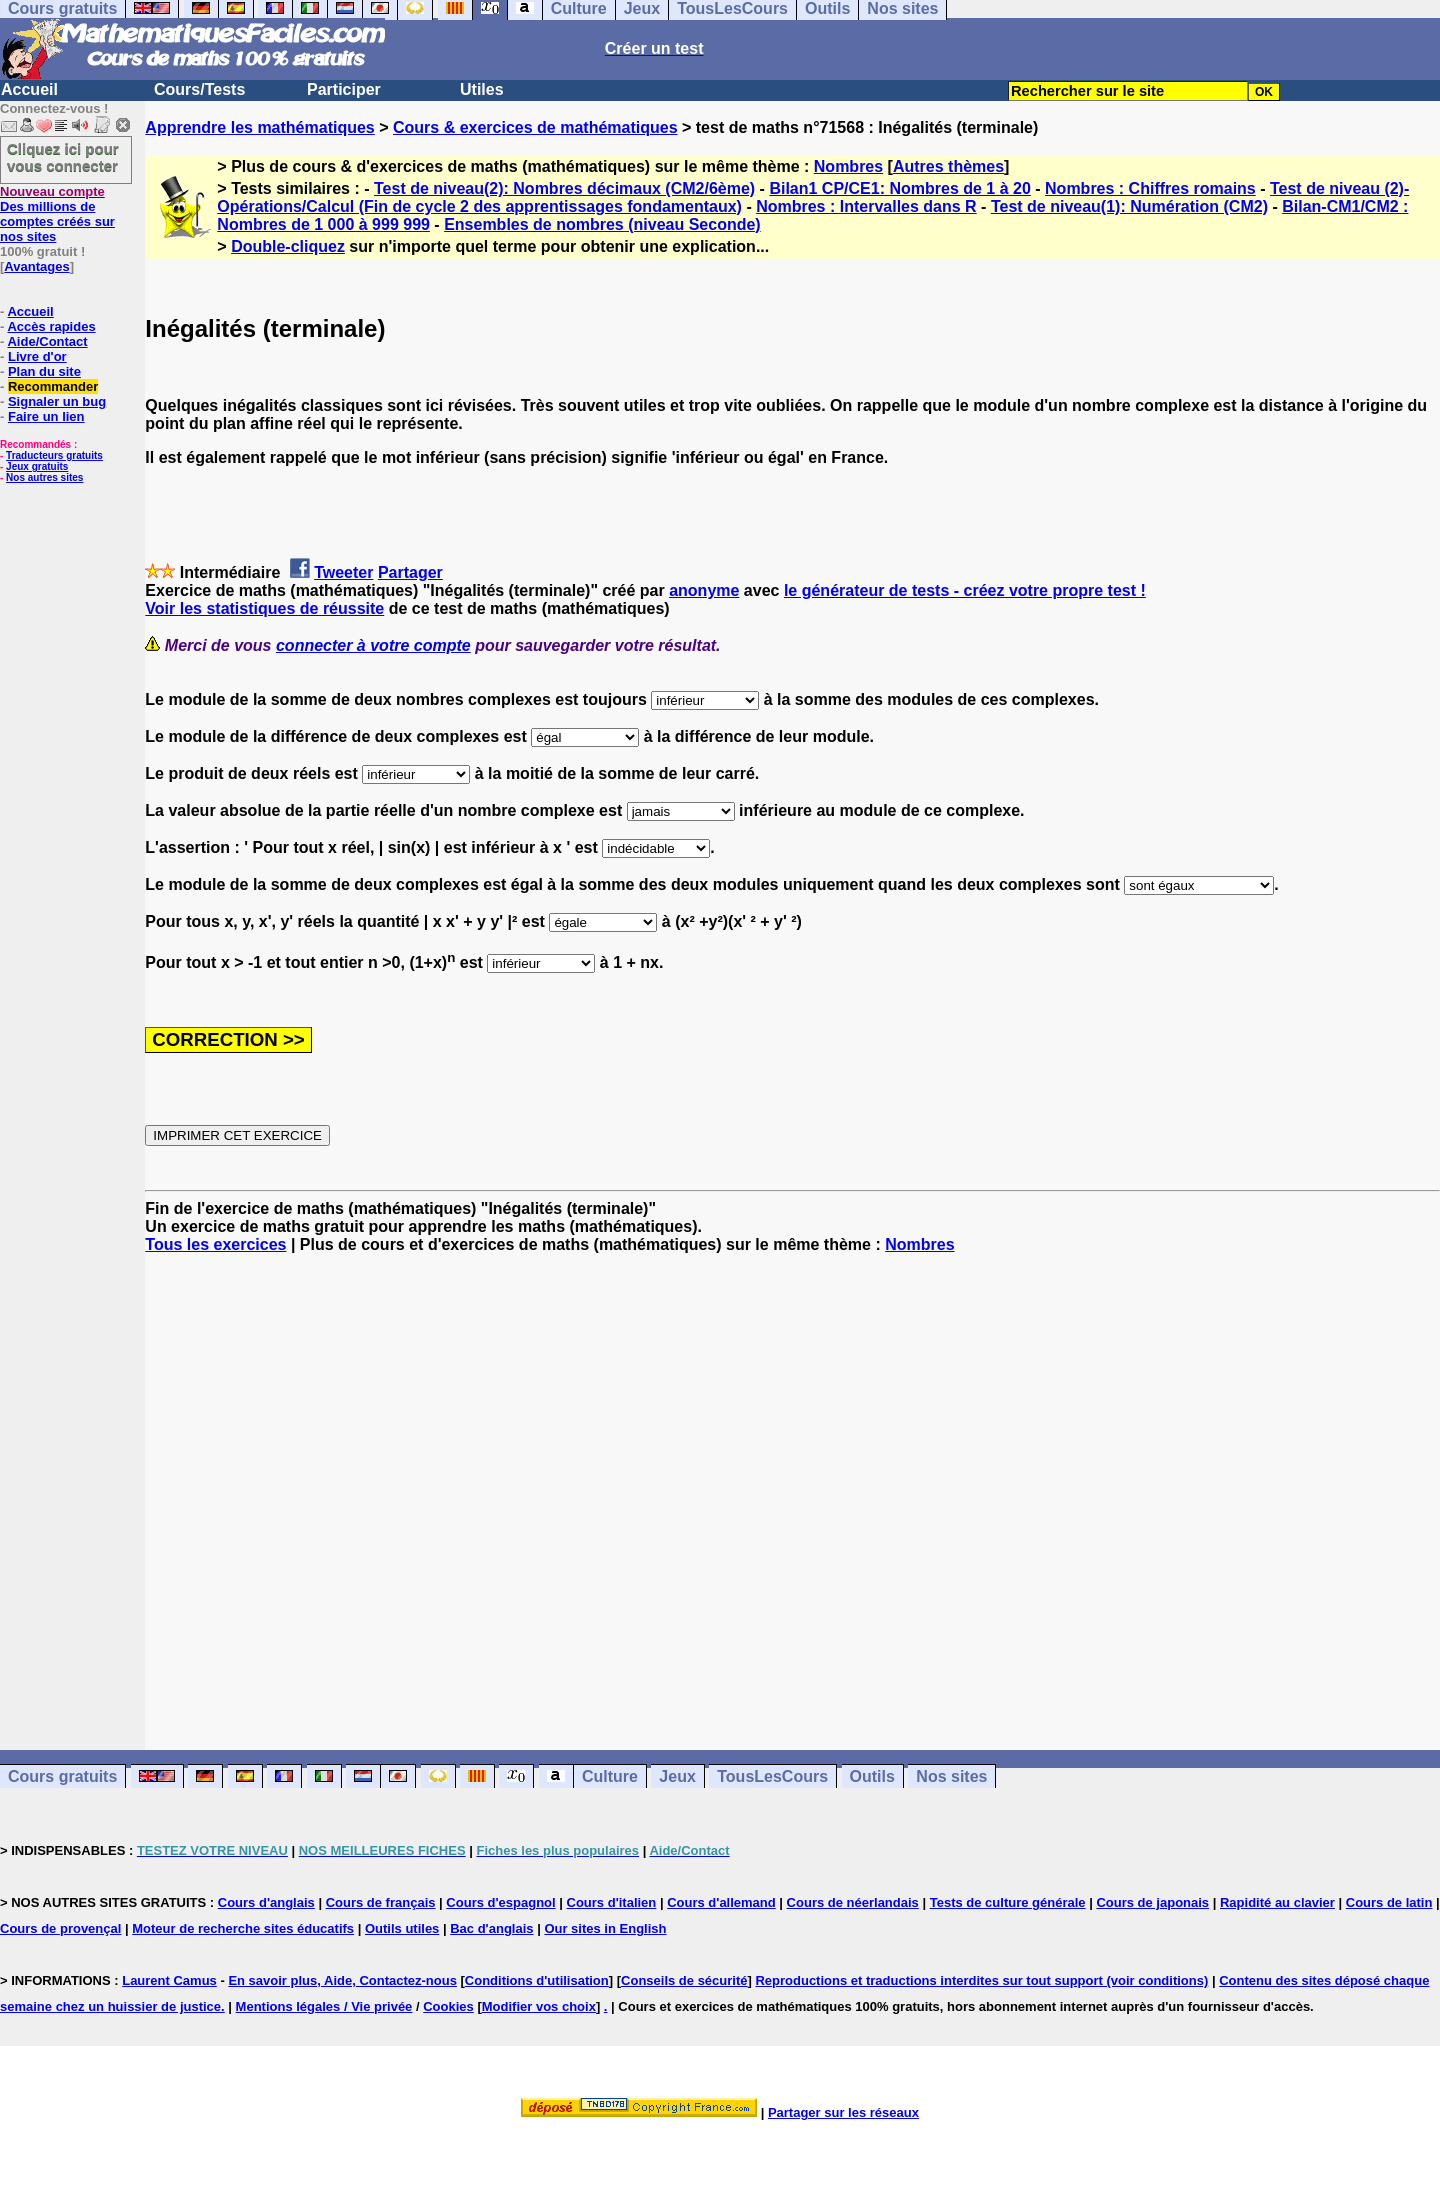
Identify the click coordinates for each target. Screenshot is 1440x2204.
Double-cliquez (288, 246)
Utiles (482, 89)
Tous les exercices (215, 1244)
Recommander (53, 386)
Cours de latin (1389, 1902)
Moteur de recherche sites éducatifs (243, 1928)
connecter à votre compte (373, 645)
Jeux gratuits (37, 466)
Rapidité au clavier (1277, 1902)
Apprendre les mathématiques (259, 127)
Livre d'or (37, 356)
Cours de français (381, 1902)
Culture (610, 1776)
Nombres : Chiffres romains (1150, 188)
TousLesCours (772, 1776)
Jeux (677, 1776)
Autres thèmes (948, 166)
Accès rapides (51, 326)
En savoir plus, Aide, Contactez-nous (342, 1980)
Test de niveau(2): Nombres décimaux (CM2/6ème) (564, 188)
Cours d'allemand (721, 1902)
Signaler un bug (57, 401)
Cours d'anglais (266, 1902)
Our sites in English (605, 1928)
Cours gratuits (62, 1776)
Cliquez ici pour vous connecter (63, 157)
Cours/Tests (199, 89)
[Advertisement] (793, 1484)
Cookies (448, 2006)
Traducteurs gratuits (54, 455)
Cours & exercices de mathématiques (535, 127)
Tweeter (343, 572)
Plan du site (44, 371)
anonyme (704, 590)
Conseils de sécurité (684, 1980)
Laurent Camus (169, 1980)
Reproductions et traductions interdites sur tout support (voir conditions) (981, 1980)
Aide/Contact (47, 341)
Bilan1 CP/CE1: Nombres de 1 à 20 (899, 188)
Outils (872, 1776)
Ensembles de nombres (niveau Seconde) (602, 224)
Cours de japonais (1152, 1902)
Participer (344, 89)
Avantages (36, 266)
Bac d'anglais (491, 1928)
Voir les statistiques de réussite (264, 608)
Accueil (29, 89)
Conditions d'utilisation (537, 1980)
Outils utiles (402, 1928)
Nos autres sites (44, 477)
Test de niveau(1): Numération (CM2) (1129, 206)
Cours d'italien (612, 1902)
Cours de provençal (60, 1928)
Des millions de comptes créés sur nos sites (57, 214)
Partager (410, 572)
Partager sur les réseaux (843, 2112)
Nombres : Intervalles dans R (866, 206)
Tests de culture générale (1008, 1902)
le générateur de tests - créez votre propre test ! (965, 590)
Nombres (848, 166)
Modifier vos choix (539, 2006)
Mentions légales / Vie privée (324, 2006)
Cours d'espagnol (500, 1902)
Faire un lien (46, 416)
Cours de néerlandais (853, 1902)
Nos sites (951, 1776)
